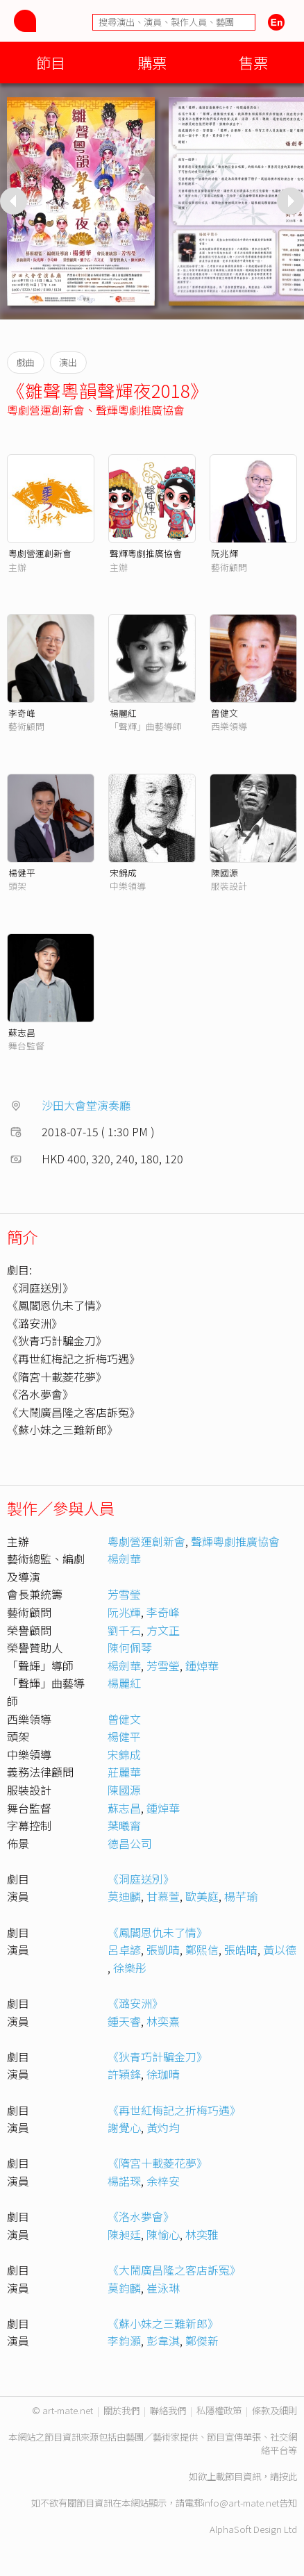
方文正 (163, 1630)
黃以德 (279, 1949)
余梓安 (163, 2180)
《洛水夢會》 (141, 2216)
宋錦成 (123, 872)
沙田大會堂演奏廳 (86, 1105)
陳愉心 (163, 2234)
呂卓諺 (124, 1949)
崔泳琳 (163, 2287)
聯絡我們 (168, 2410)
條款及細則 (274, 2410)
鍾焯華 (202, 1665)
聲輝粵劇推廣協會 (140, 409)
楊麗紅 (123, 713)
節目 (50, 62)
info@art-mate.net (241, 2502)
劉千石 (124, 1630)
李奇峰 (21, 713)
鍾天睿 (124, 2021)
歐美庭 (202, 1896)
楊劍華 (124, 1558)
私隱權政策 (219, 2410)
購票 (152, 62)
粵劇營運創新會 (46, 409)
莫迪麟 (124, 1896)
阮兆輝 (224, 553)
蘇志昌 (21, 1032)
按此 (288, 2476)
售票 (253, 62)
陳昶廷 (124, 2234)
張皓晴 (240, 1949)
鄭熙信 (202, 1949)
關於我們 (121, 2410)
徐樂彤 (129, 1967)
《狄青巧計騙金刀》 (158, 2056)
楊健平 (21, 872)
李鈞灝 (124, 2340)
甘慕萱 (163, 1896)
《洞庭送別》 (141, 1878)
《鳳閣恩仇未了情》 (158, 1932)
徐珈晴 (163, 2074)
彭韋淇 (163, 2340)
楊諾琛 (124, 2180)
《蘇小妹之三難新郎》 (163, 2323)
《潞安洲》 (135, 2003)
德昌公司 (130, 1843)
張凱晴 (163, 1949)
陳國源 (224, 872)
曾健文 (224, 713)
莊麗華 (124, 1771)
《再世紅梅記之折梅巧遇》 (174, 2110)
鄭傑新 (202, 2340)
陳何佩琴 (130, 1647)
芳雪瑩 (124, 1594)
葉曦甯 (124, 1825)
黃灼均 (163, 2127)
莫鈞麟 (124, 2287)
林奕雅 (202, 2234)
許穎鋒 (124, 2074)
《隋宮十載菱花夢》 (158, 2162)
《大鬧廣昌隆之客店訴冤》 (174, 2269)
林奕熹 (163, 2021)
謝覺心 (124, 2127)
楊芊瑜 (240, 1896)
